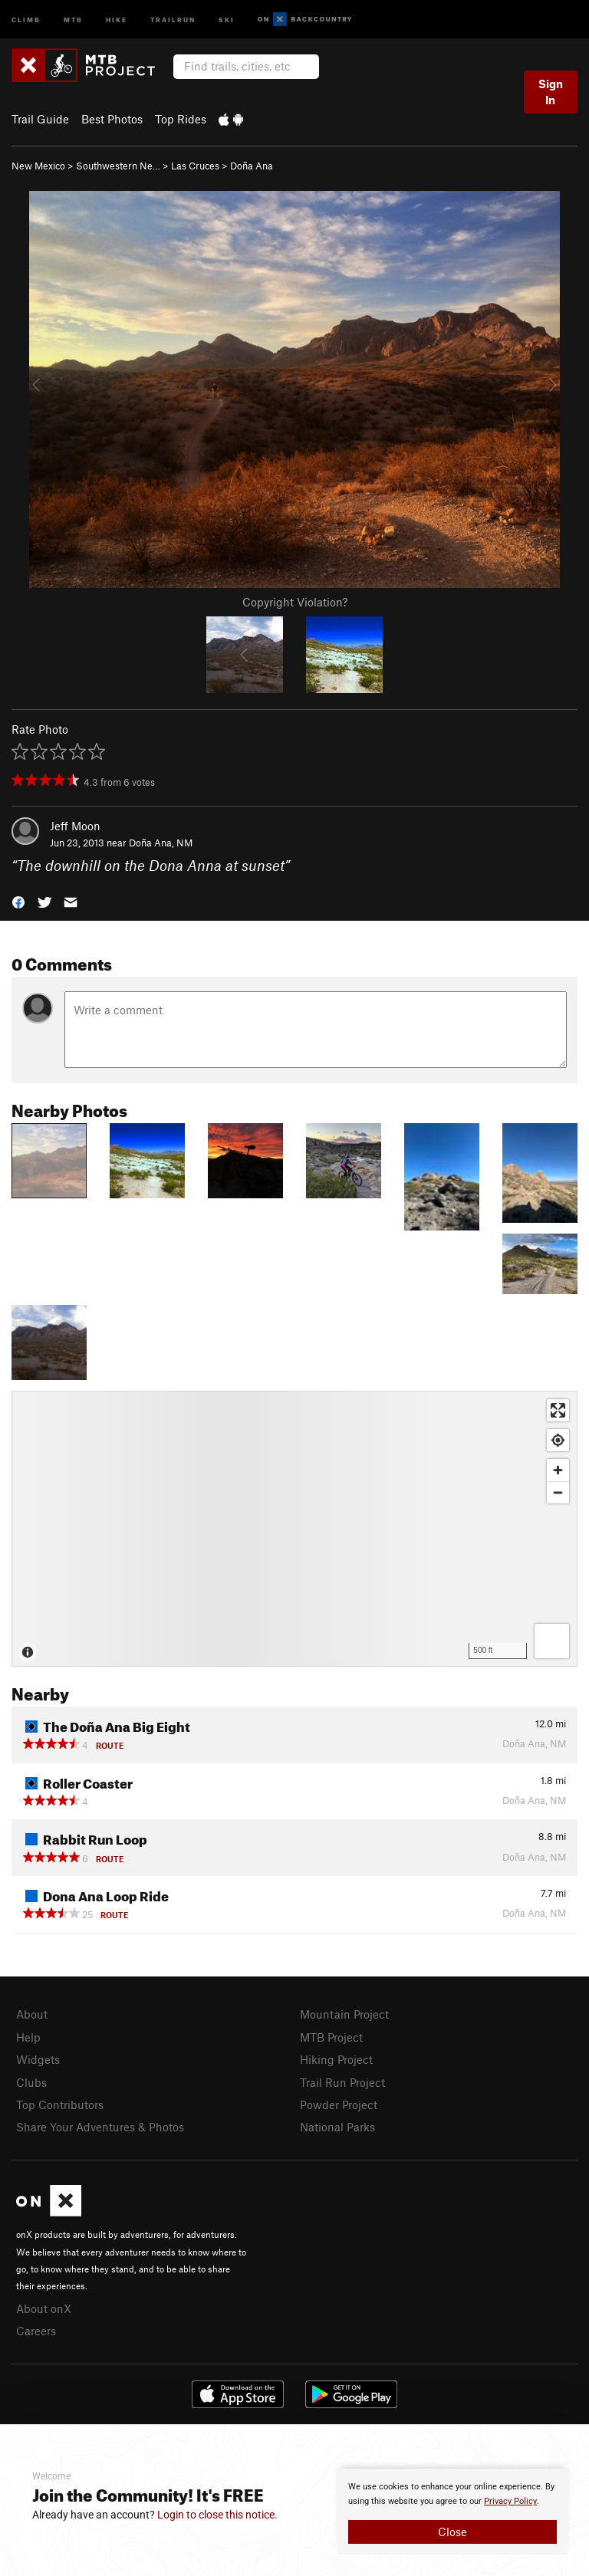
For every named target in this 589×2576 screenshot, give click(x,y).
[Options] (552, 1641)
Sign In (550, 92)
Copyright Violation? (294, 602)
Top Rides (180, 119)
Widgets (38, 2059)
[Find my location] (558, 1440)
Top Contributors (60, 2104)
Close (452, 2531)
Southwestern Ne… (118, 165)
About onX (43, 2308)
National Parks (337, 2127)
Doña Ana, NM (160, 842)
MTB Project (331, 2037)
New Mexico (38, 165)
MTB (73, 19)
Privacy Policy (510, 2501)
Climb (26, 19)
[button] (18, 901)
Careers (36, 2331)
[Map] (294, 1529)
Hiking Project (336, 2059)
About (32, 2014)
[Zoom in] (558, 1470)
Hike (116, 19)
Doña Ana (251, 165)
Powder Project (338, 2104)
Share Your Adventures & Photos (100, 2127)
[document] (452, 2511)
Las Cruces (195, 165)
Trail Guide (40, 119)
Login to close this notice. (217, 2515)
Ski (227, 19)
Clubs (31, 2082)
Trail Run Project (342, 2082)
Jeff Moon (75, 826)
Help (28, 2037)
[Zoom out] (558, 1492)
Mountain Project (344, 2014)
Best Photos (112, 119)
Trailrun (173, 19)
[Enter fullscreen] (558, 1410)
